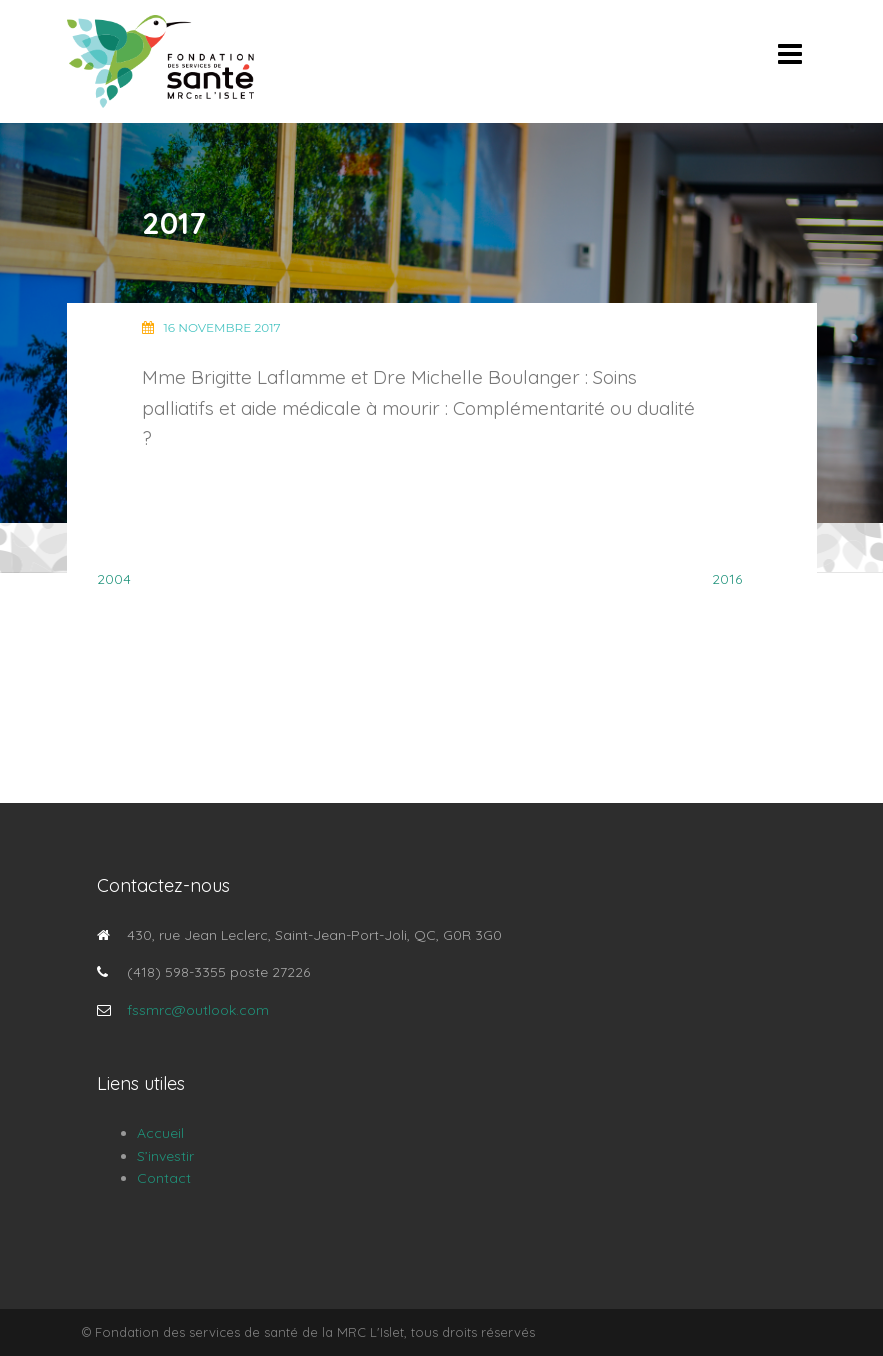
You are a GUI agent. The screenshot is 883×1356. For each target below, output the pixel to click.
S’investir (165, 1156)
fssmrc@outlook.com (198, 1010)
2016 (727, 579)
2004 (114, 579)
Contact (164, 1178)
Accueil (160, 1133)
